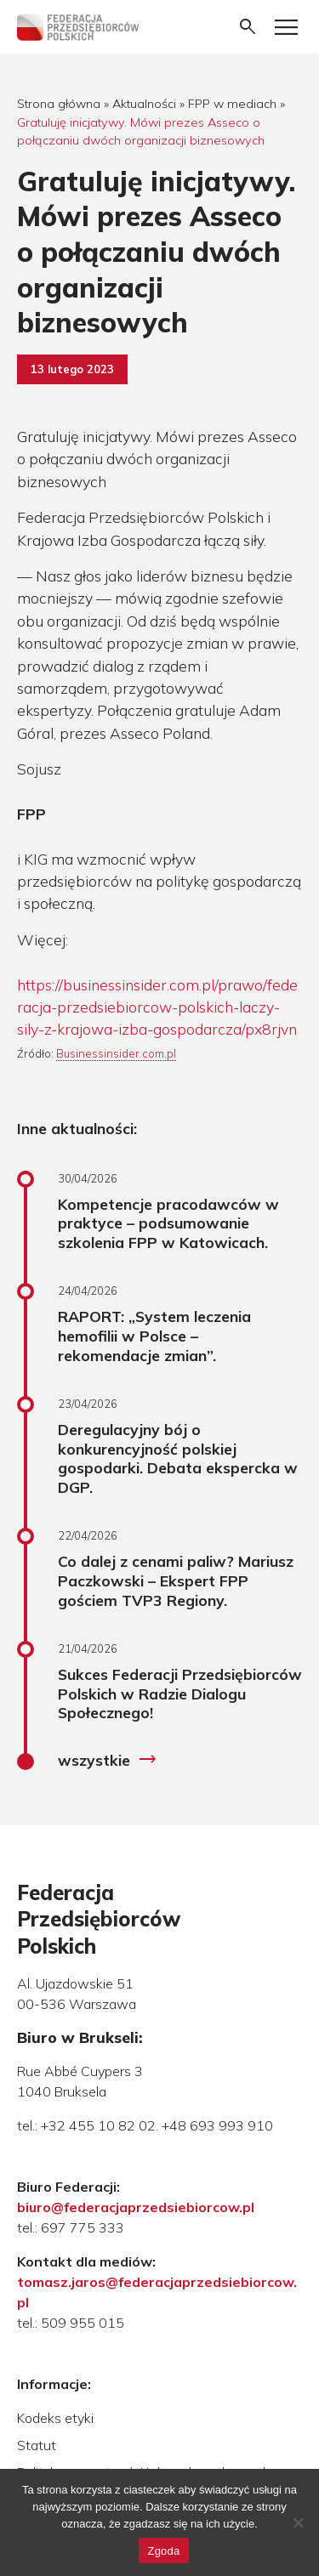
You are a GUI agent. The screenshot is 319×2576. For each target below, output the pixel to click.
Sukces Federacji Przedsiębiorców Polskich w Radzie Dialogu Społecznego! (180, 1693)
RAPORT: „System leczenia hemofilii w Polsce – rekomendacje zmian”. (154, 1336)
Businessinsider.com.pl (116, 1053)
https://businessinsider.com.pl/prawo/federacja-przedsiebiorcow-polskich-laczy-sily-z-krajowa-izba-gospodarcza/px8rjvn (157, 1007)
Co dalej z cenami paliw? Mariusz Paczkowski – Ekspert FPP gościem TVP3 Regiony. (175, 1580)
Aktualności (144, 103)
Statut (36, 2445)
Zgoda (163, 2551)
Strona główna (58, 103)
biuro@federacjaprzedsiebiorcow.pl (135, 2207)
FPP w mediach (232, 103)
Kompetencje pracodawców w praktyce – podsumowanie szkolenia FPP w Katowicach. (168, 1223)
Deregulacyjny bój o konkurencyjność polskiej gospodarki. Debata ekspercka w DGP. (178, 1458)
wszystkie (107, 1760)
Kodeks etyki (55, 2417)
